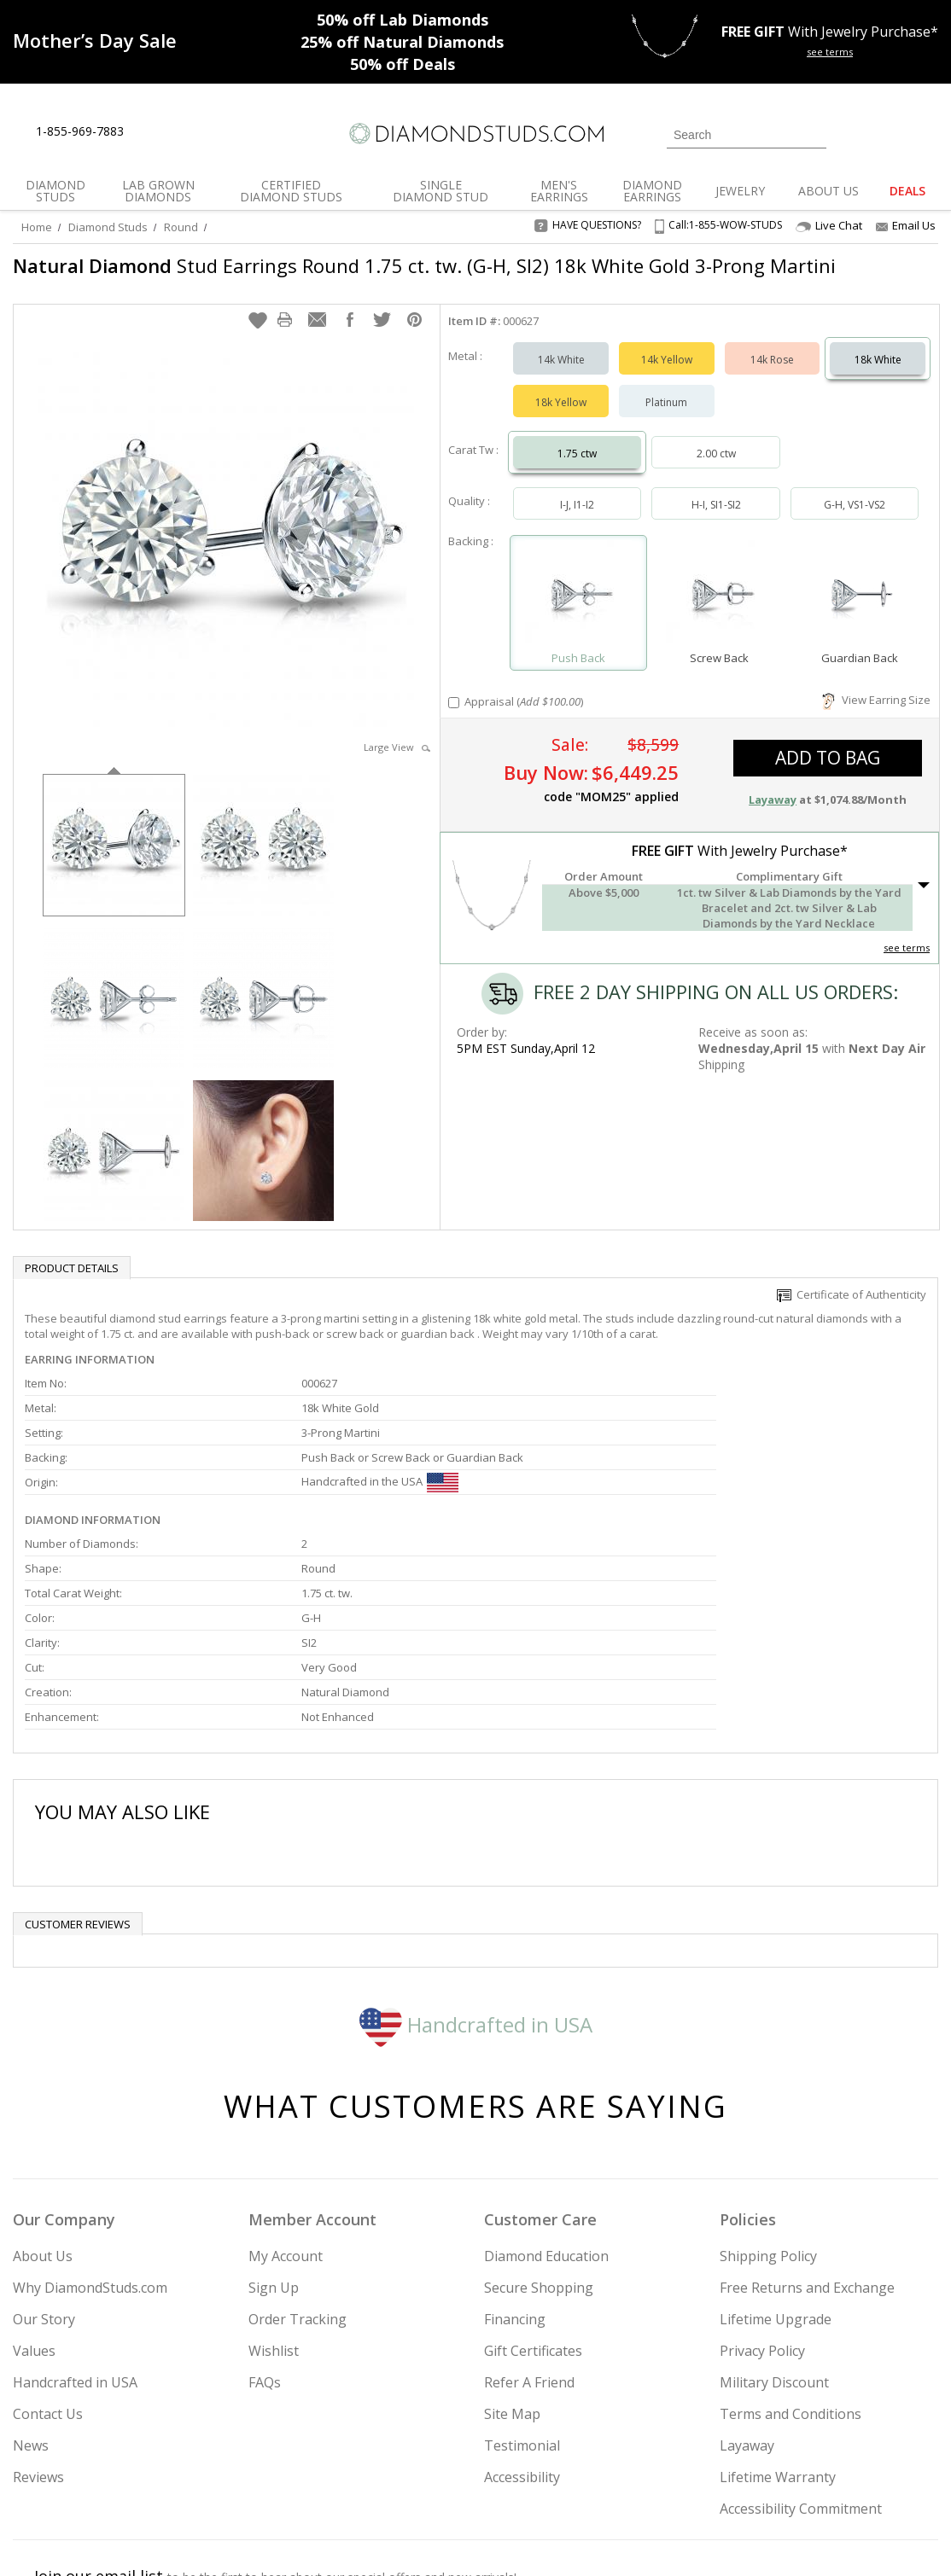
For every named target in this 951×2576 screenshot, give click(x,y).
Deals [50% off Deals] (402, 64)
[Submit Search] (813, 134)
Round (181, 227)
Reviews (38, 2334)
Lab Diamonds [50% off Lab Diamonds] (402, 19)
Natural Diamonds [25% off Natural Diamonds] (402, 42)
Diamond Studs (108, 227)
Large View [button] (397, 755)
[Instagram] (683, 2476)
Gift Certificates (533, 2208)
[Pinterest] (806, 2476)
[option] (114, 852)
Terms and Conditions (790, 2271)
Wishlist (273, 2208)
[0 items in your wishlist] (887, 133)
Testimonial (522, 2303)
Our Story (44, 2176)
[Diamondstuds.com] (475, 133)
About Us (43, 2113)
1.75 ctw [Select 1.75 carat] (577, 462)
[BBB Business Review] (344, 2538)
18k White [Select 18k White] (878, 368)
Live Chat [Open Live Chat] (829, 225)
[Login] (849, 133)
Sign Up (273, 2145)
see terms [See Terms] (907, 956)
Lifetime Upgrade (775, 2176)
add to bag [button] (827, 766)
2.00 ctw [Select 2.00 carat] (716, 462)
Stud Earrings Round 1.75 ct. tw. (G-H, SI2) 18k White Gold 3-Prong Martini (389, 278)
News (31, 2303)
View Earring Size (876, 708)
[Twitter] (728, 2476)
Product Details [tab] (72, 1276)
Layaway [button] (772, 808)
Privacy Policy (762, 2208)
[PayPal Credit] (611, 2538)
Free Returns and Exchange (807, 2145)
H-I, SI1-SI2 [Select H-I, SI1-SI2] (716, 513)
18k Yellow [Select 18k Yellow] (560, 411)
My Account (285, 2113)
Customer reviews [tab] (78, 1781)
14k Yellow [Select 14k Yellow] (666, 368)
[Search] (746, 134)
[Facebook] (768, 2476)
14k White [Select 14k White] (561, 368)
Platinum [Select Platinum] (666, 411)
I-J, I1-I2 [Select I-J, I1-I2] (577, 513)
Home (36, 227)
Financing (515, 2176)
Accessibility (522, 2334)
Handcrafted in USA (475, 1882)
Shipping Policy (768, 2113)
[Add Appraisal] (453, 711)
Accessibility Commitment (801, 2366)
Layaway (747, 2303)
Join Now (551, 2470)
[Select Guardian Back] (860, 604)
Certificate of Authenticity (851, 1303)
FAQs (264, 2239)
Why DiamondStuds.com (90, 2145)
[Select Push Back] (578, 604)
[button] (257, 328)
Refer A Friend (529, 2239)
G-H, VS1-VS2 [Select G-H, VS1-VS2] (854, 513)
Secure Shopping (538, 2145)
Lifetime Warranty (778, 2334)
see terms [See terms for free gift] (830, 51)
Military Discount (774, 2239)
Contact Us (48, 2271)
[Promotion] (95, 40)
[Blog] (852, 2476)
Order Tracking (297, 2176)
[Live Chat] (151, 132)
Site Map (512, 2271)
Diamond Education (546, 2113)
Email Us (906, 225)
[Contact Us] (191, 132)
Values (34, 2208)
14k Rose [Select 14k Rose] (772, 368)
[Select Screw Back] (719, 604)
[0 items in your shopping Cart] (926, 133)
